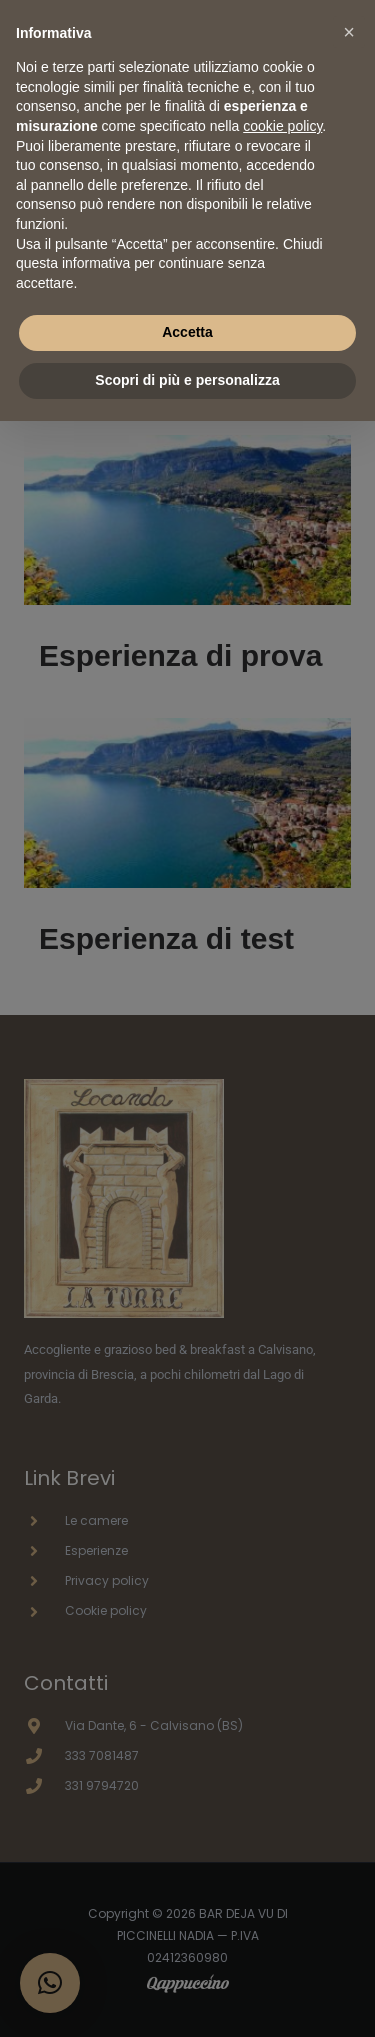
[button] (349, 32)
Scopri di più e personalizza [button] (187, 380)
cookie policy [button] (282, 126)
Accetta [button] (187, 332)
